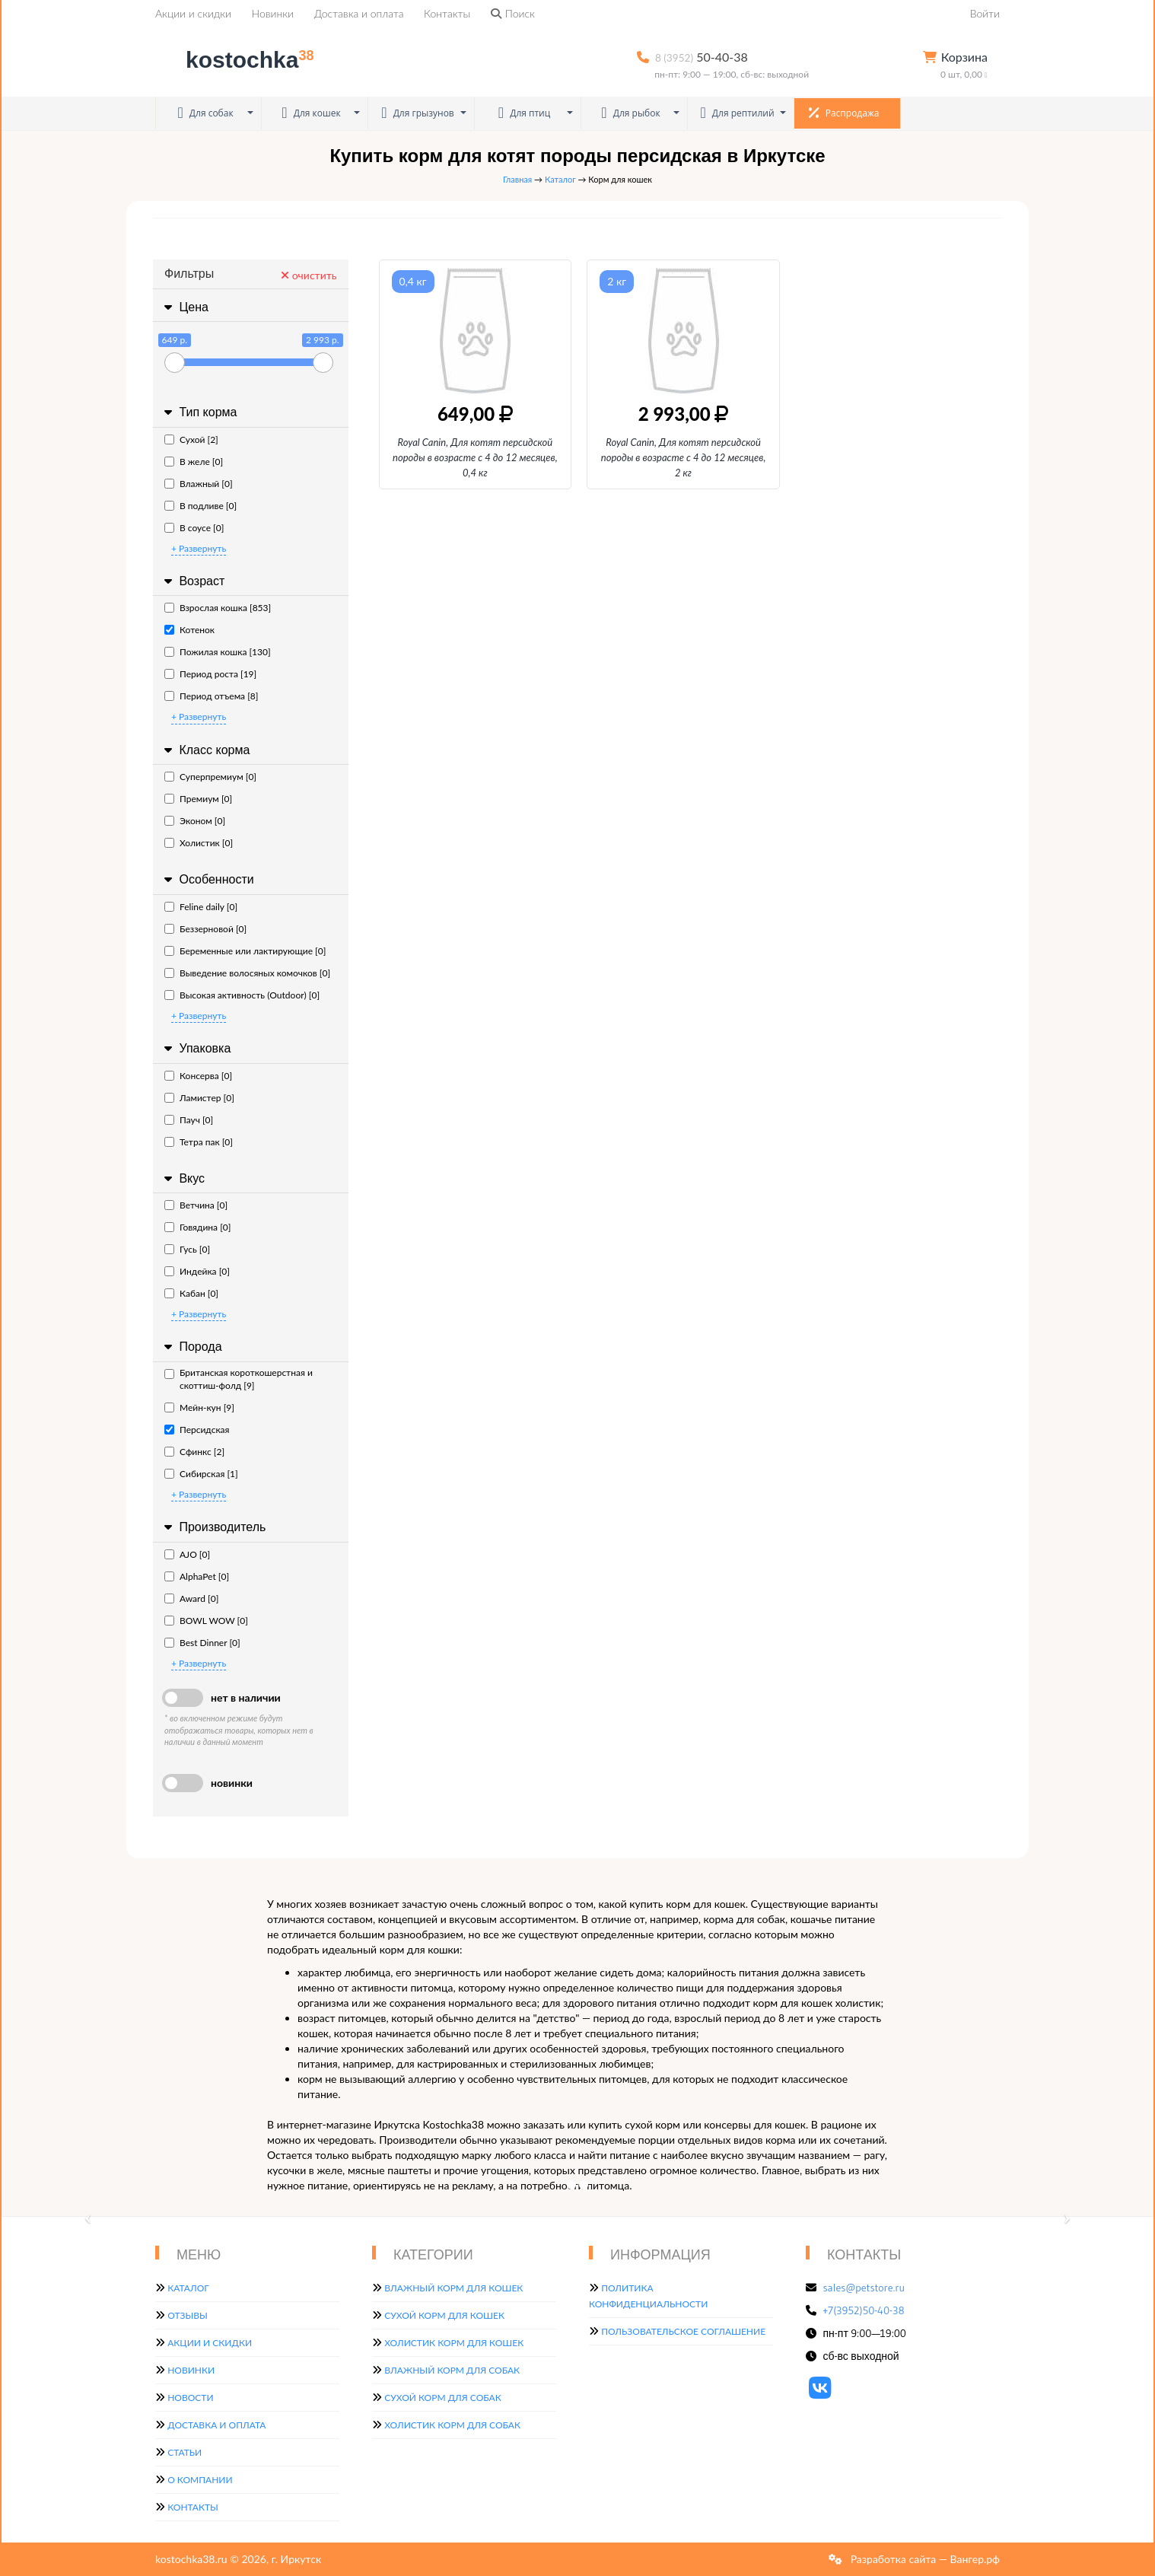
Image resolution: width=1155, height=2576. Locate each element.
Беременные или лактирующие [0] (245, 951)
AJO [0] (187, 1554)
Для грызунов (417, 113)
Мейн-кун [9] (199, 1407)
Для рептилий (737, 113)
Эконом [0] (194, 820)
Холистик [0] (198, 843)
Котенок (189, 629)
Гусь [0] (187, 1249)
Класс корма (205, 750)
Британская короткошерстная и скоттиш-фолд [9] (238, 1379)
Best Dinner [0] (202, 1642)
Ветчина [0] (196, 1205)
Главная (517, 179)
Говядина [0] (197, 1227)
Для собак (205, 113)
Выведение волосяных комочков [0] (247, 973)
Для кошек (311, 113)
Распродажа (844, 112)
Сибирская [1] (201, 1473)
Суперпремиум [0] (210, 776)
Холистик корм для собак (452, 2425)
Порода (191, 1346)
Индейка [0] (197, 1271)
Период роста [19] (210, 674)
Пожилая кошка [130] (217, 652)
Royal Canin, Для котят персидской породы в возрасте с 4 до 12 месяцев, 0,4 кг (475, 457)
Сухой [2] (191, 439)
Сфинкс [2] (194, 1451)
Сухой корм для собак (442, 2397)
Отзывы (187, 2315)
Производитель (213, 1526)
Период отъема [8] (211, 696)
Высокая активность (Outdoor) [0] (242, 995)
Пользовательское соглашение (683, 2331)
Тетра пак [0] (198, 1142)
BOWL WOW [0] (206, 1620)
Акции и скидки (193, 13)
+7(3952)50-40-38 (864, 2310)
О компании (199, 2479)
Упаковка (196, 1048)
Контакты (447, 13)
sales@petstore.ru (864, 2287)
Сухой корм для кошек (444, 2315)
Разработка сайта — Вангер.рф (924, 2558)
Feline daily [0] (200, 906)
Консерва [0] (198, 1075)
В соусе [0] (194, 527)
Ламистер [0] (199, 1097)
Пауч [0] (188, 1120)
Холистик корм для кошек (453, 2342)
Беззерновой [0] (205, 929)
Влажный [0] (198, 483)
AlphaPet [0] (196, 1576)
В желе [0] (193, 461)
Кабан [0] (191, 1293)
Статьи (184, 2452)
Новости (190, 2397)
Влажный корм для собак (452, 2370)
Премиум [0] (198, 798)
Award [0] (191, 1598)
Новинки (273, 13)
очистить (308, 275)
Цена (184, 307)
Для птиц (524, 113)
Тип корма (199, 412)
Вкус (183, 1178)
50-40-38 (701, 56)
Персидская (196, 1429)
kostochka (237, 59)
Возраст (192, 581)
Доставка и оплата (359, 13)
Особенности (207, 879)
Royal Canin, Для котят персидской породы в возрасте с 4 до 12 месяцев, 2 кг (683, 457)
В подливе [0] (200, 505)
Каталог (560, 179)
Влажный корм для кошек (453, 2288)
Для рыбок (630, 113)
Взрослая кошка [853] (217, 607)
